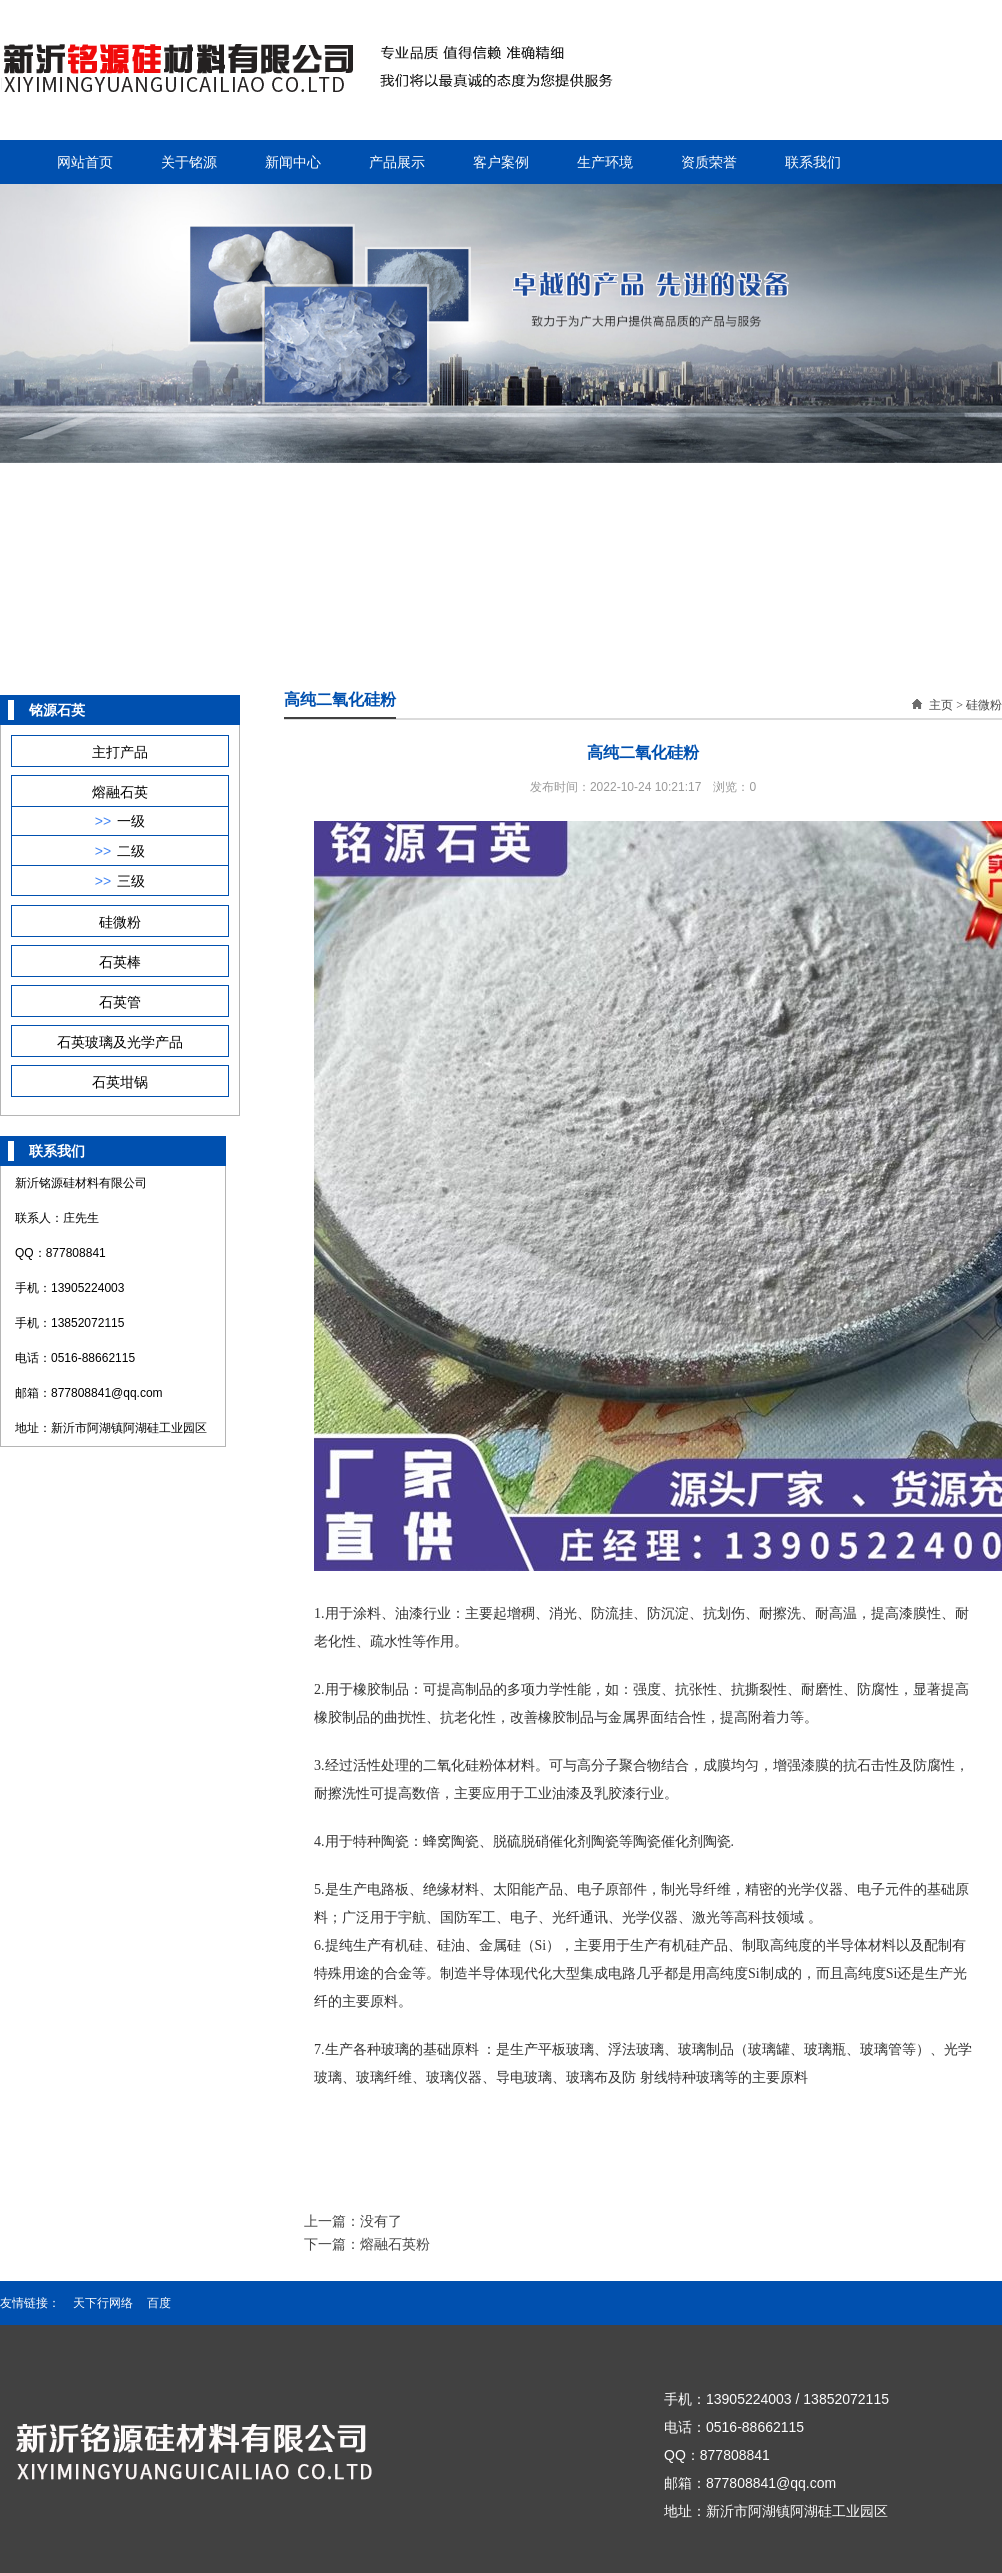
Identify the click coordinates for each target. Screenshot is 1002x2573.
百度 (159, 2303)
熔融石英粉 (395, 2244)
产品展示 (397, 162)
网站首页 (85, 162)
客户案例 (501, 162)
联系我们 (813, 162)
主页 (941, 705)
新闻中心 (293, 162)
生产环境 (605, 162)
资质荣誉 (709, 162)
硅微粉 (984, 705)
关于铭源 (189, 162)
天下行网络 (103, 2303)
